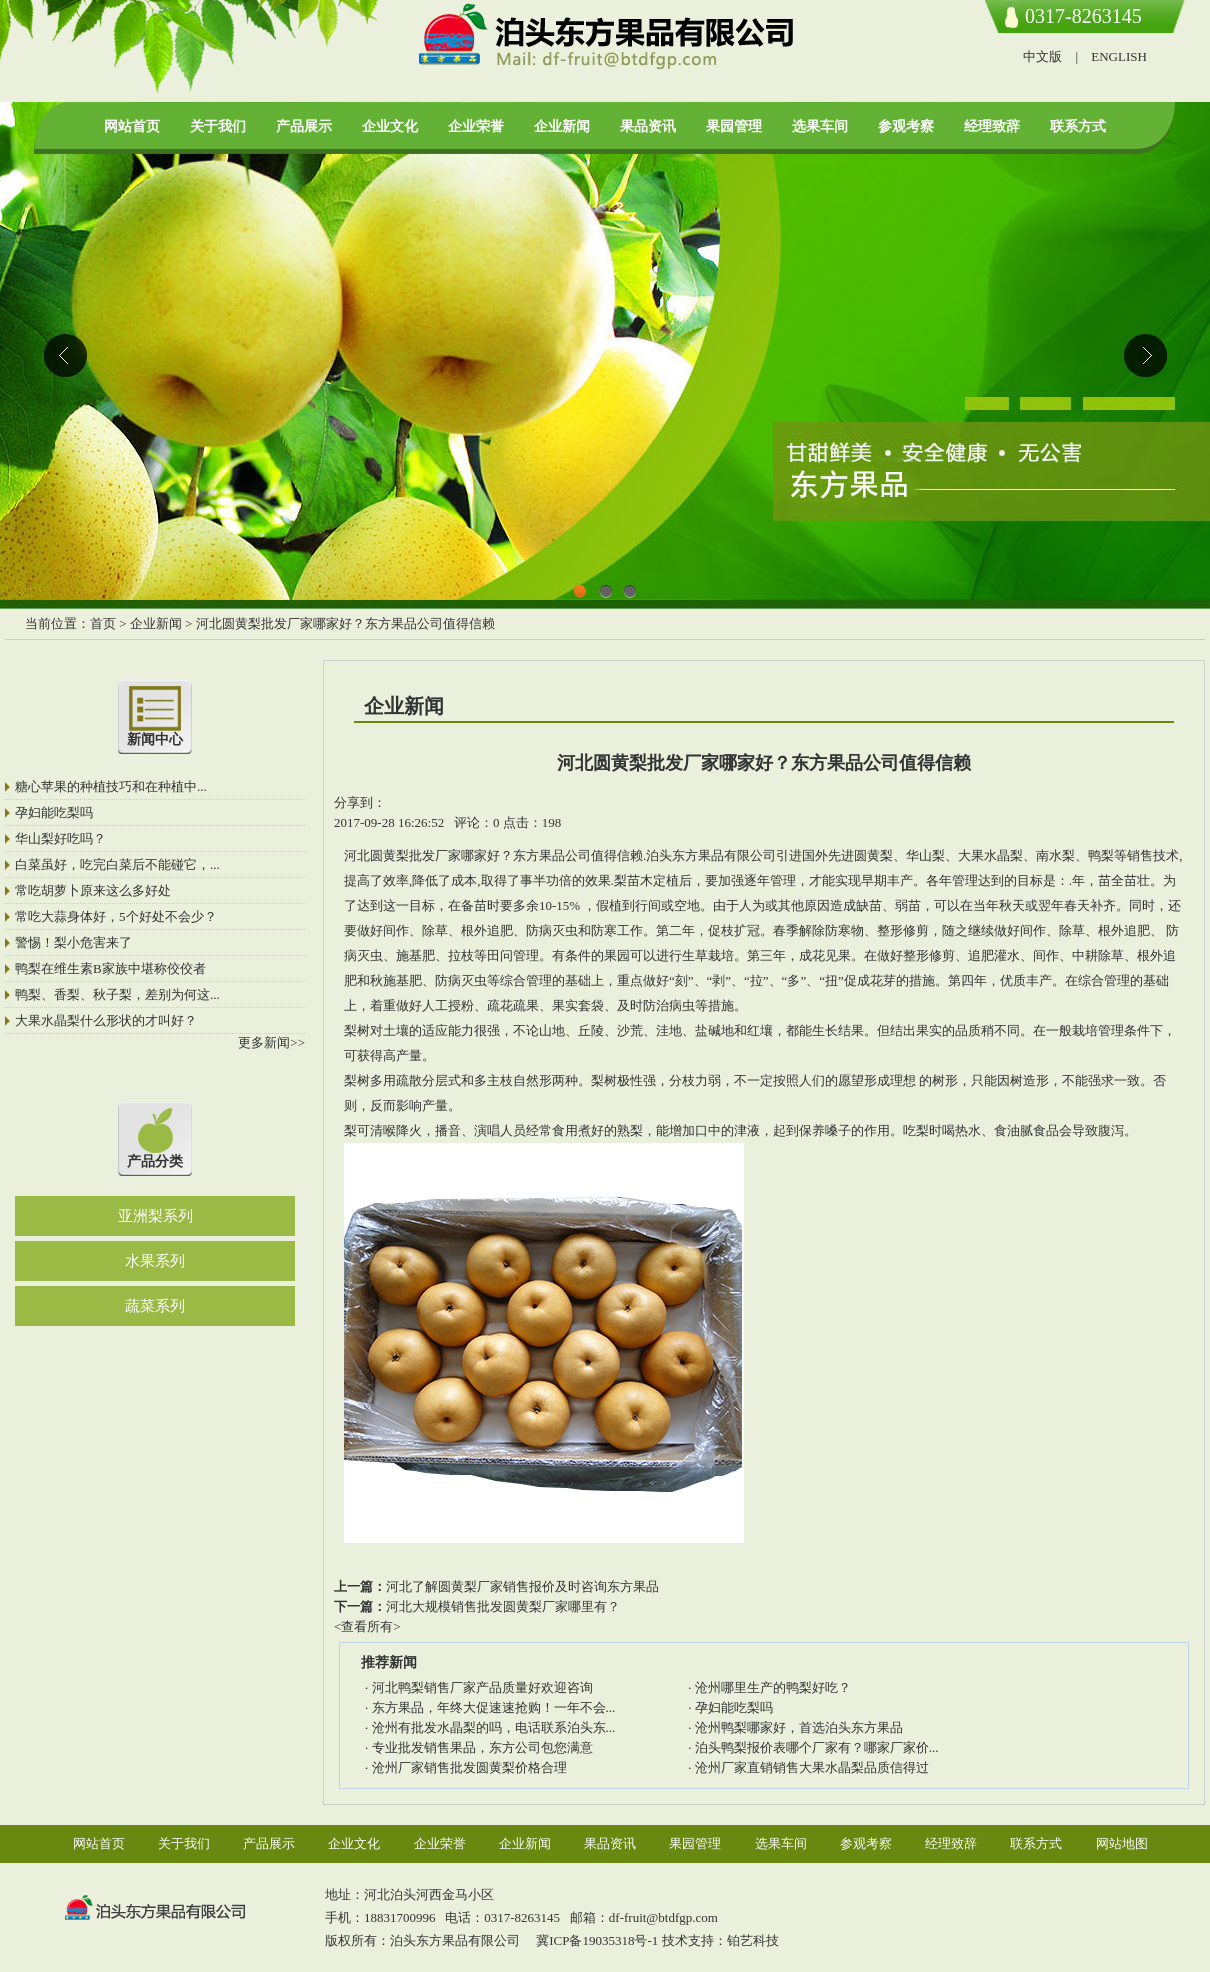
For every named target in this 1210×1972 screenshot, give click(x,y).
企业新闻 (562, 126)
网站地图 (1122, 1843)
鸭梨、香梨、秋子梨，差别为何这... (117, 994)
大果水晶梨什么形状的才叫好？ (106, 1020)
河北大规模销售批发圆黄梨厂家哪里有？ (503, 1606)
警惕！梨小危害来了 (73, 942)
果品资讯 (648, 126)
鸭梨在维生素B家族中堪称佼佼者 (110, 968)
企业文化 (390, 126)
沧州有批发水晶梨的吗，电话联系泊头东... (494, 1727)
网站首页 (132, 126)
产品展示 (304, 126)
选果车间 (820, 126)
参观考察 (906, 126)
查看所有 (367, 1626)
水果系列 (155, 1261)
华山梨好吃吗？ (60, 838)
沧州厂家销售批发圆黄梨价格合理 (469, 1767)
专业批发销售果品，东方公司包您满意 (482, 1747)
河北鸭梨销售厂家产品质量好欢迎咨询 (482, 1687)
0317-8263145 (1083, 16)
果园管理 (734, 126)
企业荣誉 (476, 126)
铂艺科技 (753, 1940)
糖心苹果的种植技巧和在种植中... (111, 786)
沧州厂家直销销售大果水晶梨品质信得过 (812, 1767)
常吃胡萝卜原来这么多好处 (93, 890)
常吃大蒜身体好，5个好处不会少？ (116, 916)
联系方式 (1078, 126)
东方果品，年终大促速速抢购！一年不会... (494, 1707)
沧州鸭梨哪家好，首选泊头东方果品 (799, 1727)
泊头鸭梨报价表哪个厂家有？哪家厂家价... (817, 1747)
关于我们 (218, 126)
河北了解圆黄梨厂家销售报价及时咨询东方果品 (522, 1586)
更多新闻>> (271, 1042)
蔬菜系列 (155, 1306)
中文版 (1042, 56)
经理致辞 (992, 126)
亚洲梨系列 (155, 1216)
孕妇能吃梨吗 (54, 812)
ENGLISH (1119, 56)
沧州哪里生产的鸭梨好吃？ (773, 1687)
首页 (103, 623)
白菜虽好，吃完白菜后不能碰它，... (117, 864)
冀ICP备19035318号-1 (595, 1940)
